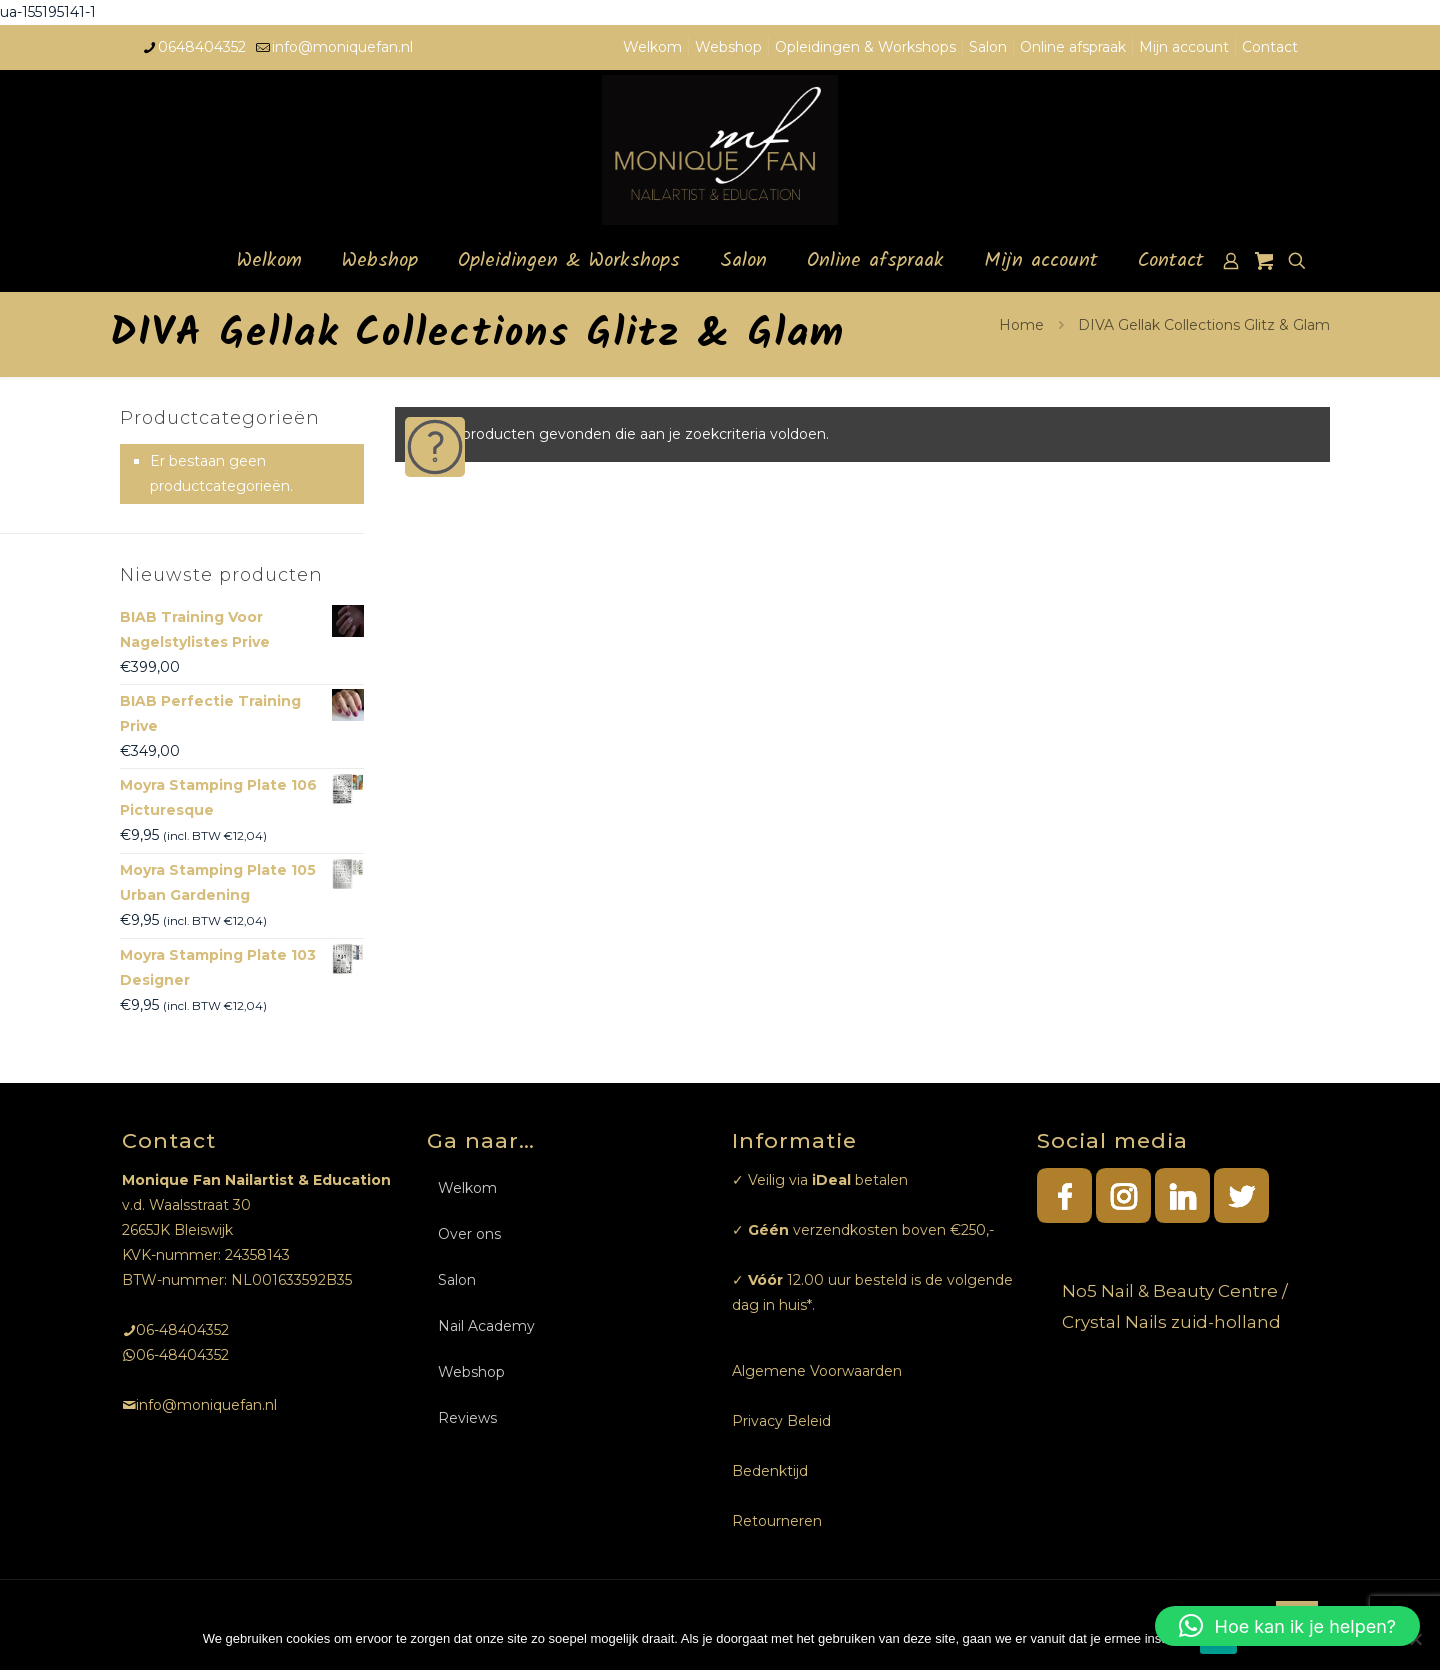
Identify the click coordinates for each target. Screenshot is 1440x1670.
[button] (1287, 1626)
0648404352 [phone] (202, 47)
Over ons (469, 1234)
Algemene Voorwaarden (817, 1371)
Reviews (467, 1418)
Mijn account (1184, 47)
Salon (988, 47)
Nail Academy (486, 1326)
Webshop (728, 47)
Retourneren (777, 1521)
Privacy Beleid (781, 1421)
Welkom (652, 47)
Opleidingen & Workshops (865, 47)
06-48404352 (182, 1330)
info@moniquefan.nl (206, 1405)
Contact (1270, 47)
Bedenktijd (770, 1471)
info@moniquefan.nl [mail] (342, 47)
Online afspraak (1073, 47)
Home (1021, 325)
